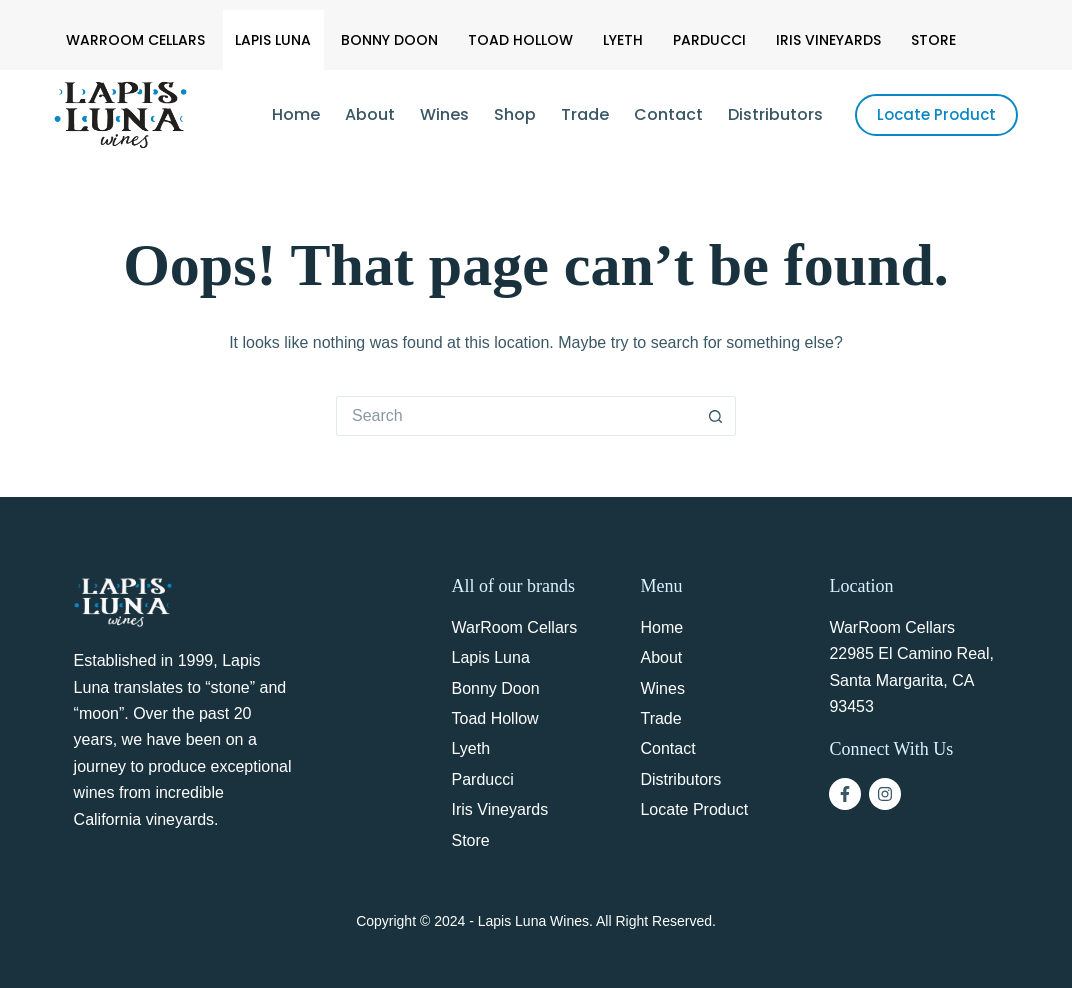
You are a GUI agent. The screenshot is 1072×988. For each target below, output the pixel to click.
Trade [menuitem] (585, 114)
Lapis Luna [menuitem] (273, 40)
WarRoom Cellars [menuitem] (135, 40)
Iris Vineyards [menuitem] (828, 40)
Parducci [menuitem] (709, 40)
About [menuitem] (370, 114)
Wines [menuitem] (444, 114)
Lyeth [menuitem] (623, 40)
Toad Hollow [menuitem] (520, 40)
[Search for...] (516, 416)
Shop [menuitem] (515, 114)
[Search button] (716, 416)
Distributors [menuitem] (775, 114)
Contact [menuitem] (668, 114)
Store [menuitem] (933, 40)
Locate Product (936, 114)
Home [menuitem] (296, 114)
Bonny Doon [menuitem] (389, 40)
